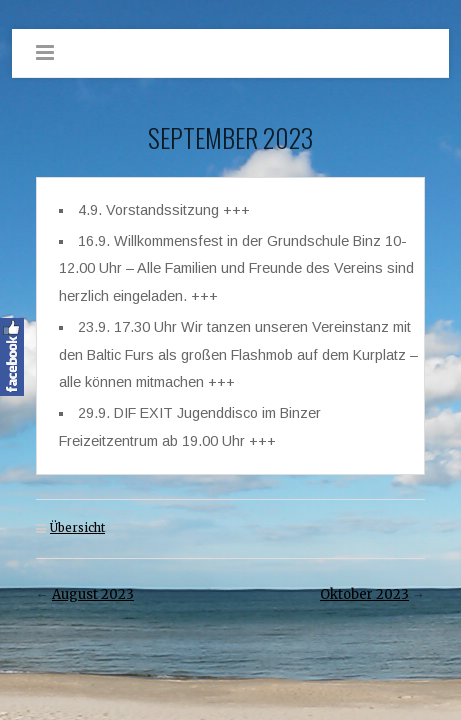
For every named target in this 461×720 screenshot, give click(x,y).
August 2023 (93, 594)
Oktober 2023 (364, 594)
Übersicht (77, 528)
